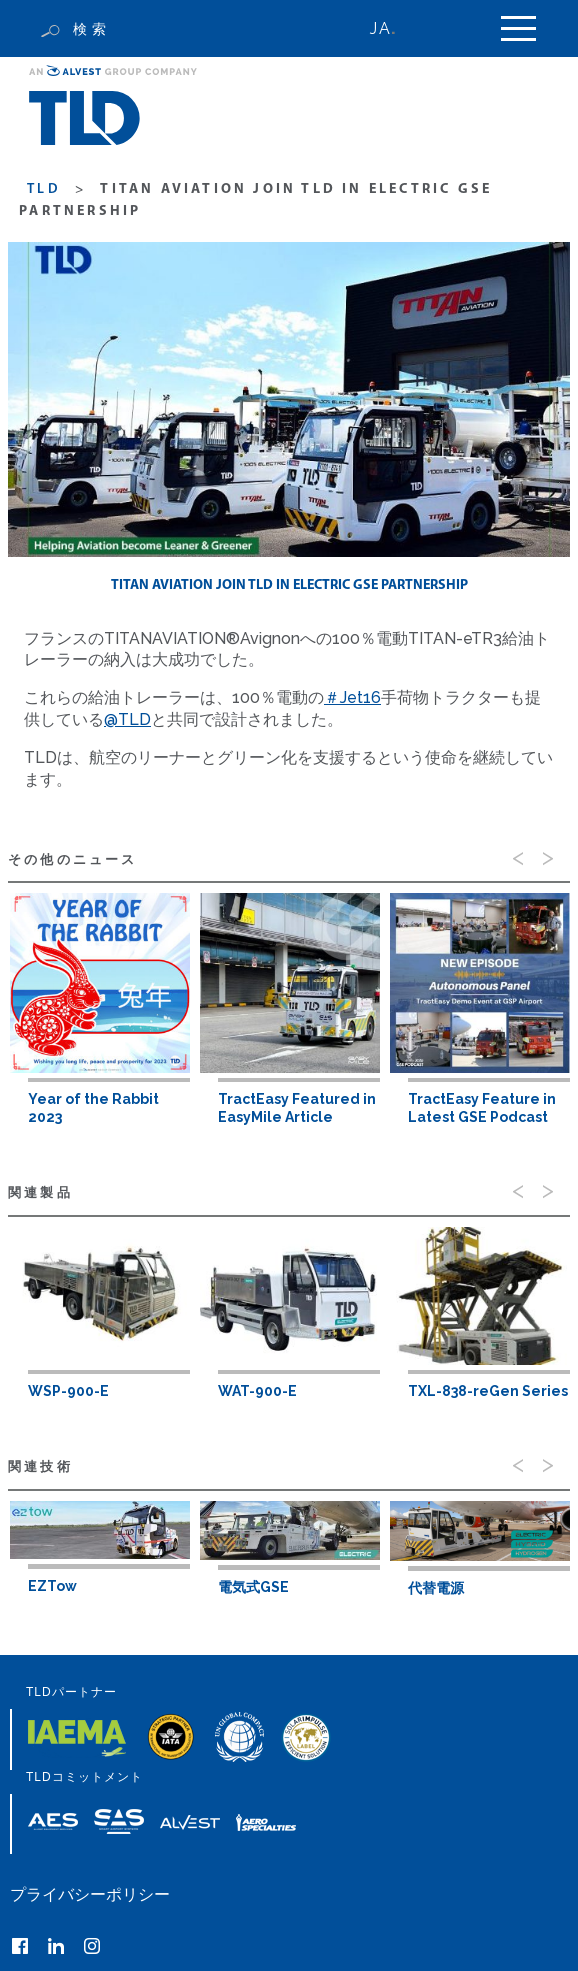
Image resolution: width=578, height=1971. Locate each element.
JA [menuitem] (380, 28)
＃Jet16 (352, 697)
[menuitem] (394, 28)
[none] (394, 28)
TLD (44, 189)
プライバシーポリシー (90, 1894)
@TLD (127, 719)
